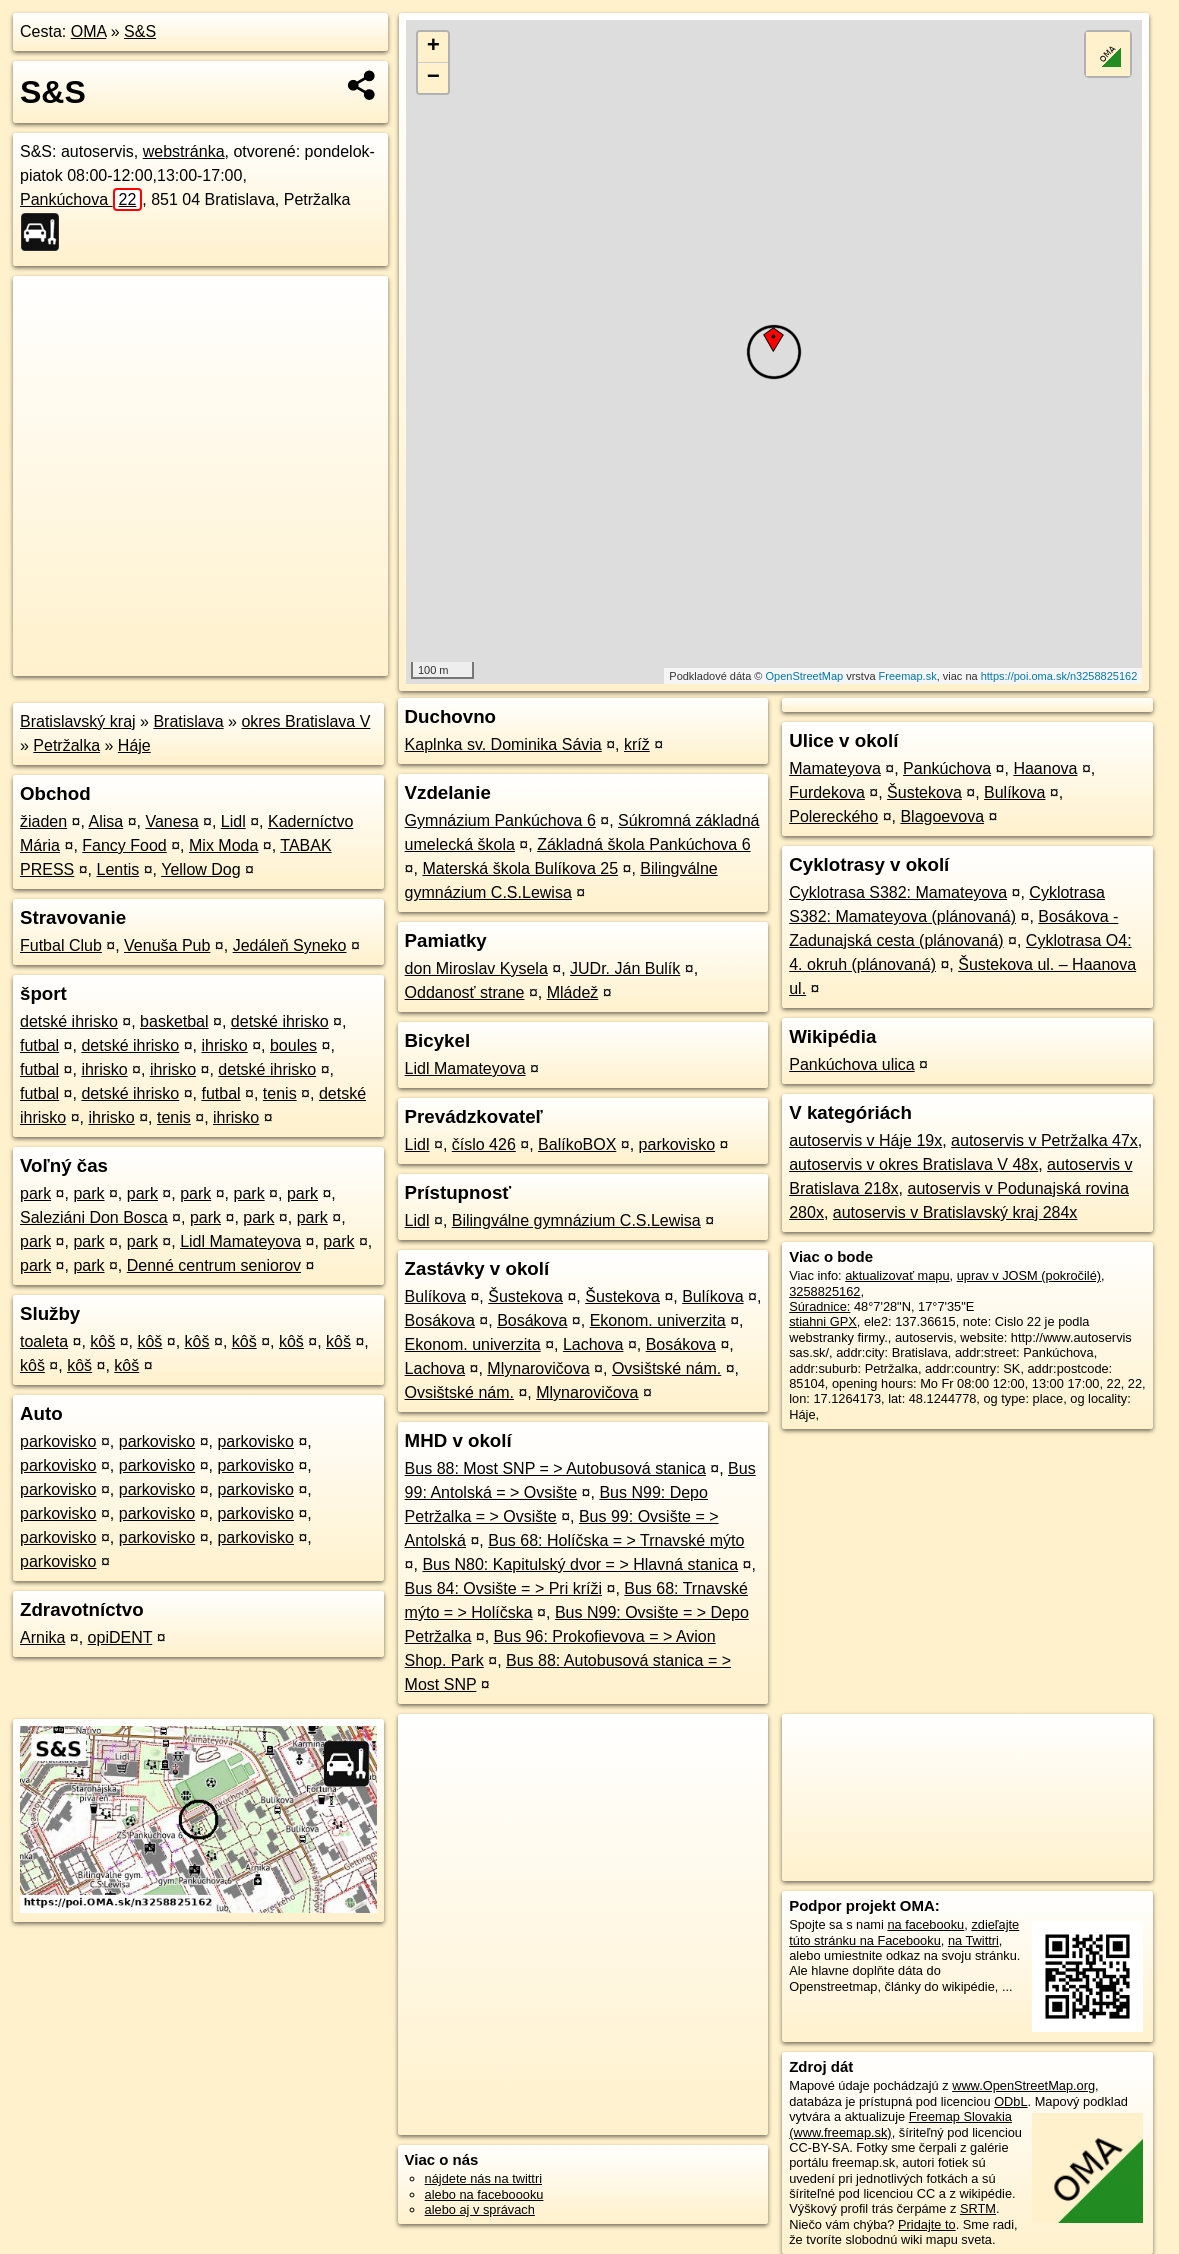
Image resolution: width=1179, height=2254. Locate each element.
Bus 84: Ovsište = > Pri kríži (503, 1588)
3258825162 (824, 1291)
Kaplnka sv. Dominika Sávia (503, 744)
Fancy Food (124, 845)
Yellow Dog (200, 869)
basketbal (174, 1021)
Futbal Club (61, 945)
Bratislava (188, 721)
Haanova (1045, 768)
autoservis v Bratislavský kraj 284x (955, 1212)
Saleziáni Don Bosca (94, 1217)
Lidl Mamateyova (240, 1241)
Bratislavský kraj (78, 721)
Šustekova (525, 1296)
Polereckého (833, 816)
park (35, 1193)
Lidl (233, 821)
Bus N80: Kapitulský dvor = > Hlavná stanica (580, 1564)
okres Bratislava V (305, 721)
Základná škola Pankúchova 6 (643, 844)
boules (293, 1045)
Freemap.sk (908, 676)
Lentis (118, 869)
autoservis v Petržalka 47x (1044, 1140)
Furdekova (827, 792)
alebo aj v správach (480, 2209)
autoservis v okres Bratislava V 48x (913, 1164)
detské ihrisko (69, 1021)
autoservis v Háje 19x (865, 1140)
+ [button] (433, 47)
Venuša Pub (167, 945)
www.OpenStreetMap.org (1023, 2085)
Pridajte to (927, 2224)
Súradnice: (819, 1306)
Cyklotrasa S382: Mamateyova (898, 892)
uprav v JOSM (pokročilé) (1029, 1275)
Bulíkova (435, 1296)
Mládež (573, 992)
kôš (102, 1341)
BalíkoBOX (577, 1144)
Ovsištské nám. (666, 1368)
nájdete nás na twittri (483, 2178)
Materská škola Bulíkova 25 (520, 868)
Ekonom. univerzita (658, 1320)
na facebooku (925, 1924)
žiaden (43, 821)
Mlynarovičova (538, 1368)
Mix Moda (223, 845)
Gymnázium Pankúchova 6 (500, 820)
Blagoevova (942, 816)
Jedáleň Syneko (290, 945)
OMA (89, 31)
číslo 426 (484, 1144)
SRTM (978, 2208)
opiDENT (120, 1637)
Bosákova (440, 1320)
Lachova (593, 1344)
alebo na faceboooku (484, 2194)
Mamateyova (835, 768)
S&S (140, 31)
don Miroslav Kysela (476, 968)
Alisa (106, 821)
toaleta (44, 1341)
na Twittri (973, 1940)
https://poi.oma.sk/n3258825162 (1059, 676)
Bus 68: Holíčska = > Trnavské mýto (616, 1540)
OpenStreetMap (804, 676)
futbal (39, 1045)
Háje (134, 745)
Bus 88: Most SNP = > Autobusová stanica (555, 1468)
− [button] (433, 78)
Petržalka (66, 745)
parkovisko (58, 1441)
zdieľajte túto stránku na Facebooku (904, 1932)
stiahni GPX (823, 1321)
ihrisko (224, 1045)
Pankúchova (81, 199)
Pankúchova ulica (851, 1064)
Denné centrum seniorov (214, 1265)
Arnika (42, 1637)
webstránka (184, 151)
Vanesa (171, 821)
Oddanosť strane (465, 992)
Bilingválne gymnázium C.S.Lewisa (576, 1220)
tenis (280, 1093)
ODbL (1010, 2101)
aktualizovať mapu (897, 1275)
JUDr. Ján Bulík (625, 968)
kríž (637, 744)
